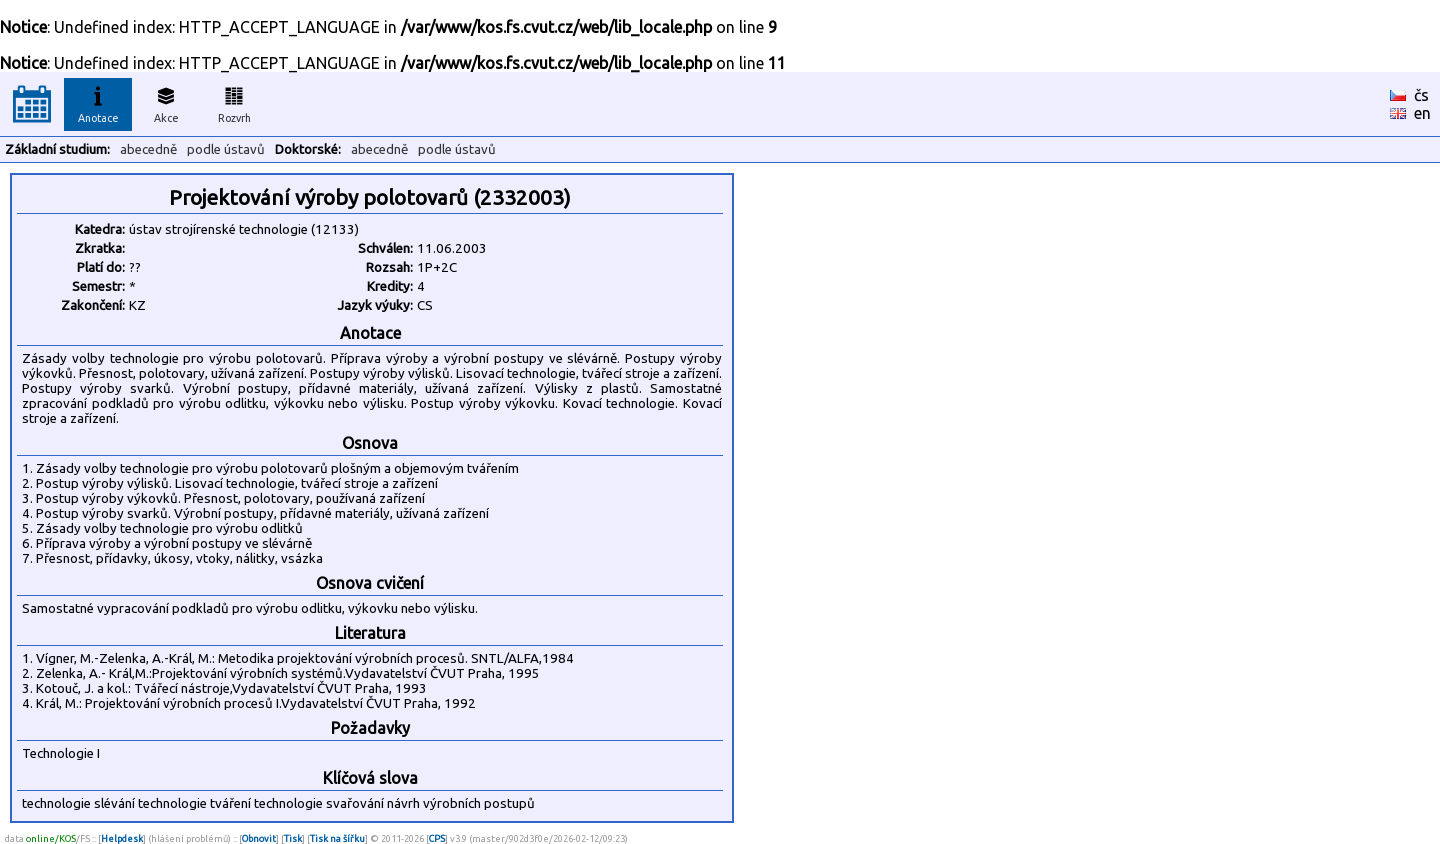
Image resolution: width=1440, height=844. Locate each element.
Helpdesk (122, 838)
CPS (437, 838)
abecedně (148, 149)
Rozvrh (234, 102)
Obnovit (259, 838)
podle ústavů (226, 149)
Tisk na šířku (337, 838)
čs (1421, 95)
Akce (166, 102)
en (1422, 113)
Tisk (293, 838)
